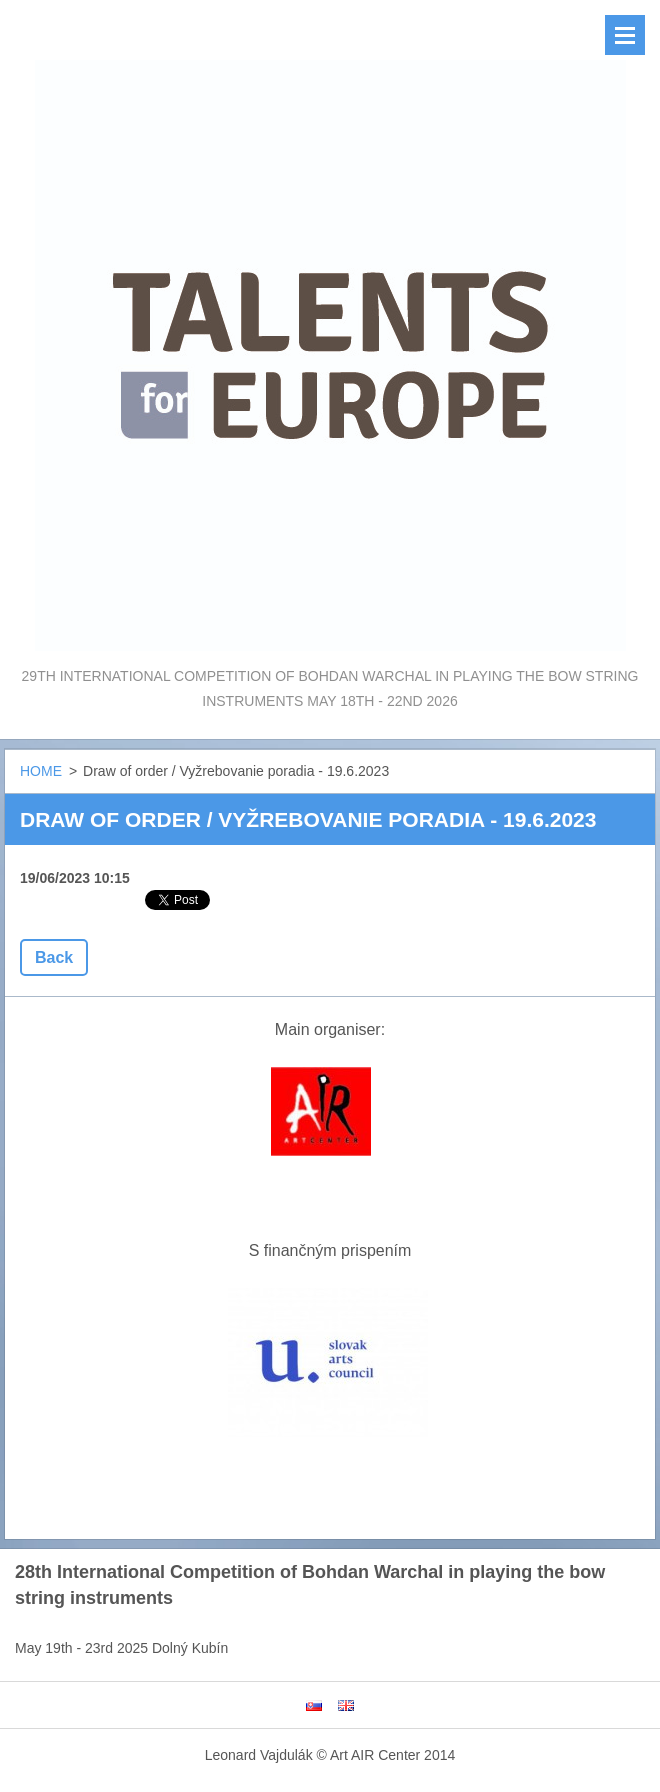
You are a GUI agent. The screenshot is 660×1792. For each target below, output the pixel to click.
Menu (625, 35)
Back (54, 957)
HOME (41, 771)
